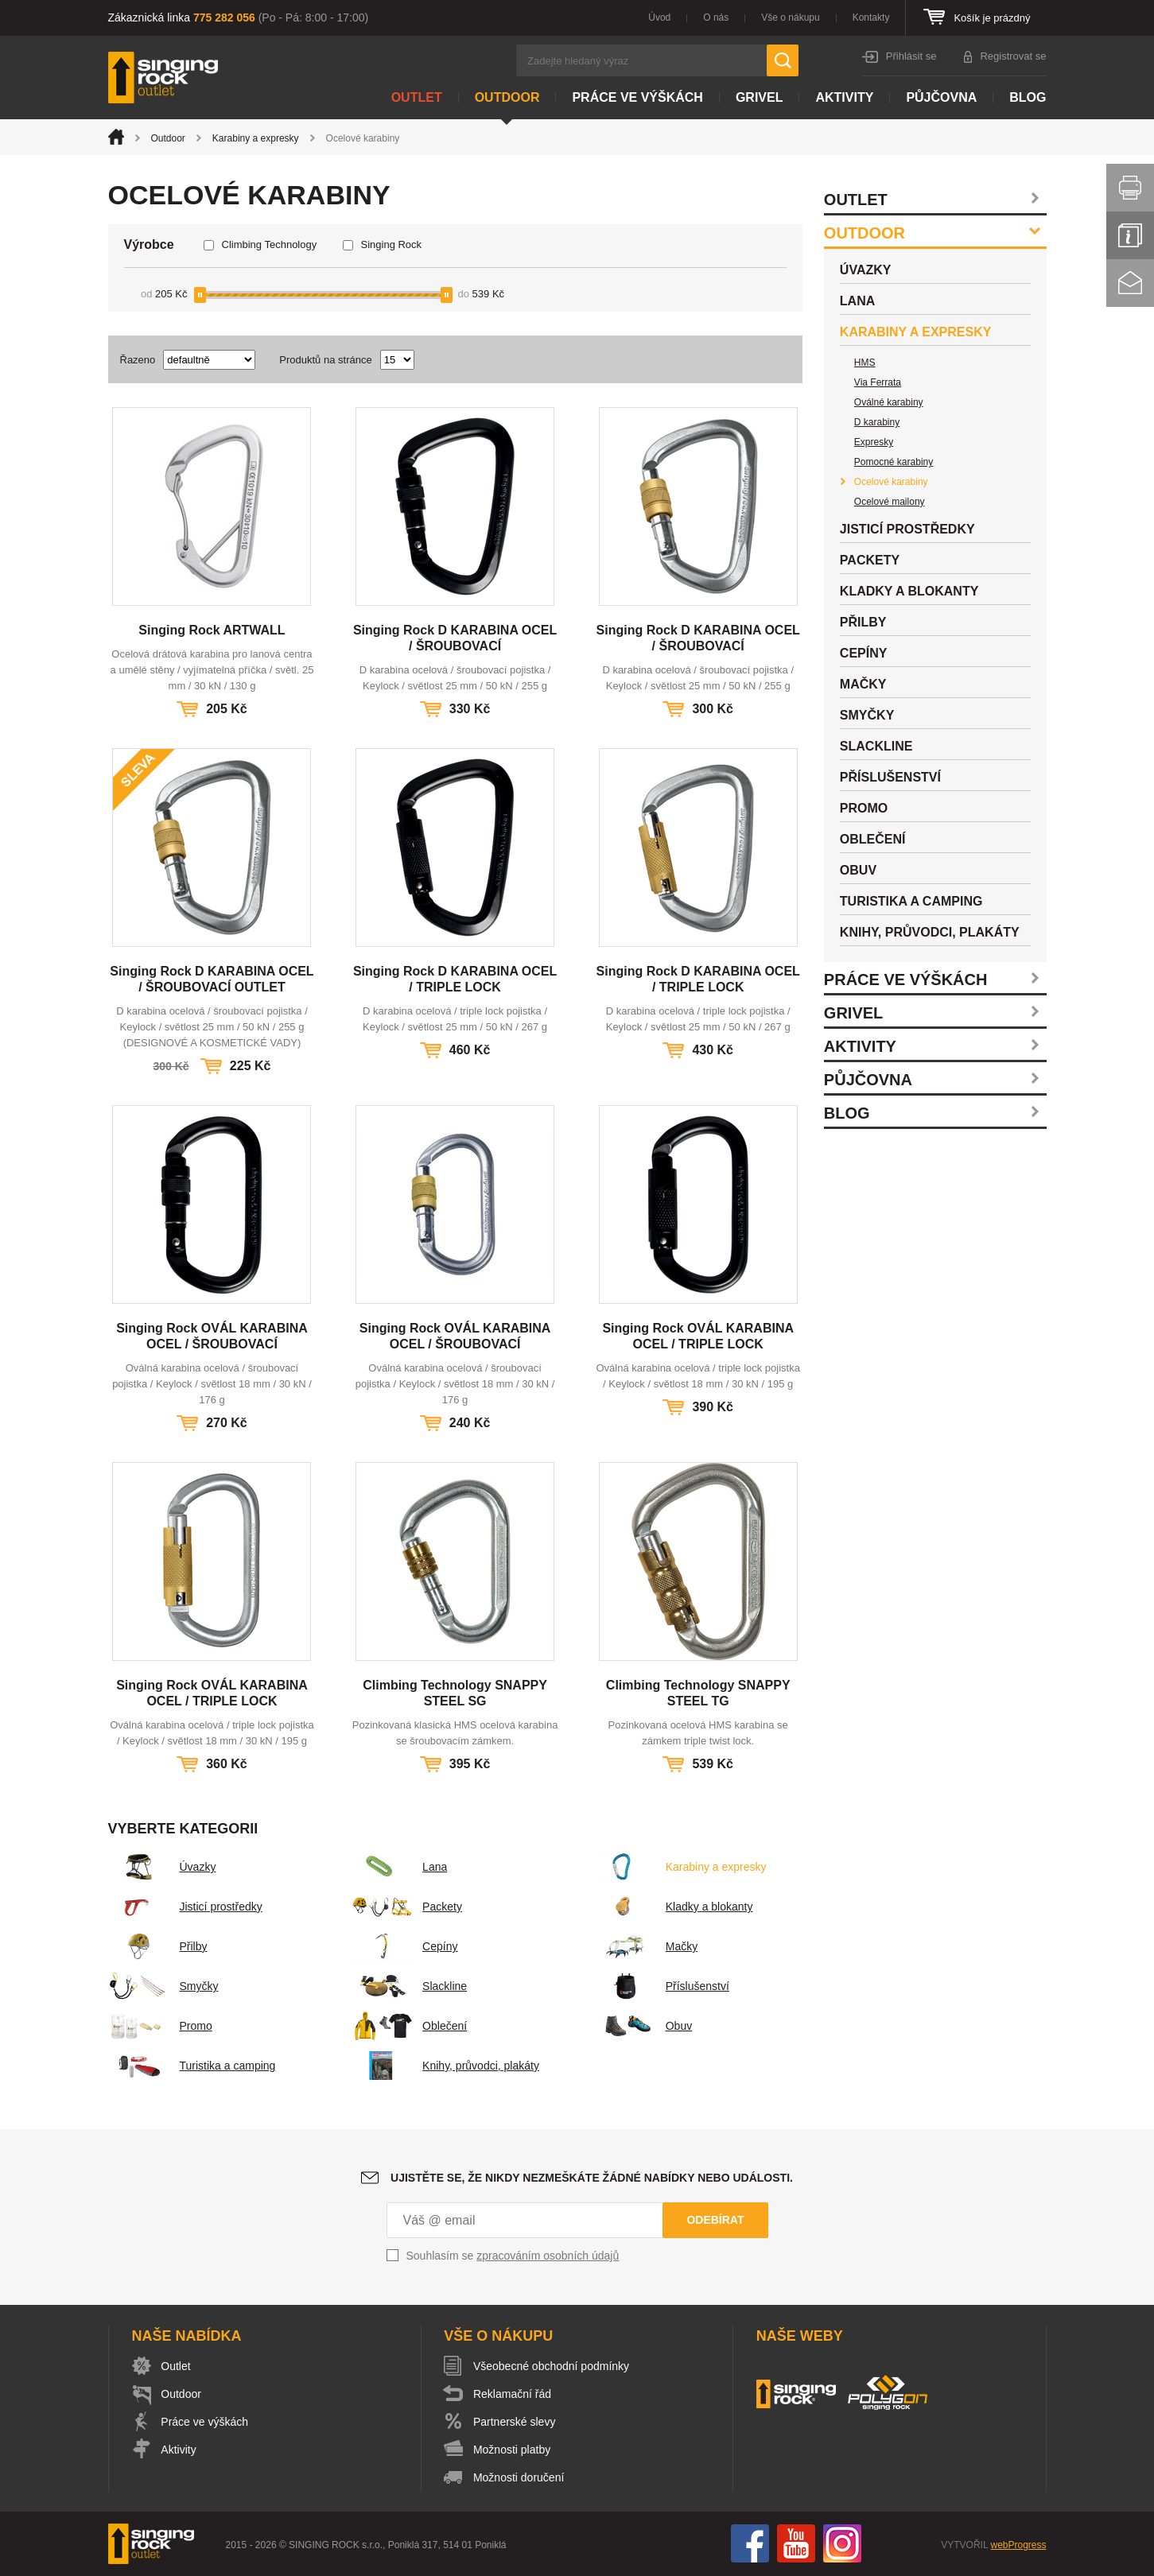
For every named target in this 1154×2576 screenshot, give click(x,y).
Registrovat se (1013, 56)
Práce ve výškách (637, 97)
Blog (1027, 97)
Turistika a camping (192, 2065)
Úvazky (162, 1866)
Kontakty (871, 17)
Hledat (782, 60)
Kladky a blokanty (673, 1906)
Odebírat (715, 2219)
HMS (865, 362)
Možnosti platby (512, 2449)
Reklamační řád (513, 2394)
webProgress (1018, 2545)
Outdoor (507, 97)
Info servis (1130, 235)
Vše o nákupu (790, 17)
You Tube (796, 2543)
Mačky (645, 1946)
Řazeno (138, 360)
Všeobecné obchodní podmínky (552, 2366)
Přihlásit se (911, 56)
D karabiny (876, 422)
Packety (406, 1906)
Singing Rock (391, 244)
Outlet (416, 97)
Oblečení (409, 2026)
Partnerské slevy (515, 2421)
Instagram (842, 2543)
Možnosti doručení (519, 2477)
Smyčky (163, 1986)
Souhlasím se (513, 2255)
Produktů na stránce (325, 360)
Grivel (759, 97)
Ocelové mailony (889, 501)
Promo (160, 2026)
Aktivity (844, 97)
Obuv (643, 2026)
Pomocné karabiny (893, 461)
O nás (716, 17)
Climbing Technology (269, 244)
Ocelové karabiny (891, 481)
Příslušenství (661, 1986)
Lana (399, 1866)
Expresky (873, 442)
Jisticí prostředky (185, 1906)
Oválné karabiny (888, 402)
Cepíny (404, 1946)
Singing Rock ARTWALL (211, 630)
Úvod (659, 17)
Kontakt (1130, 283)
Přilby (158, 1946)
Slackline (409, 1986)
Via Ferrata (877, 382)
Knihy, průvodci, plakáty (445, 2065)
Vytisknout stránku (1130, 187)
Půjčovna (941, 97)
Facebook (750, 2543)
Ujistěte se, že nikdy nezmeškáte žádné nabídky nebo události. (591, 2177)
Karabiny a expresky (255, 138)
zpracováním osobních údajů (547, 2255)
